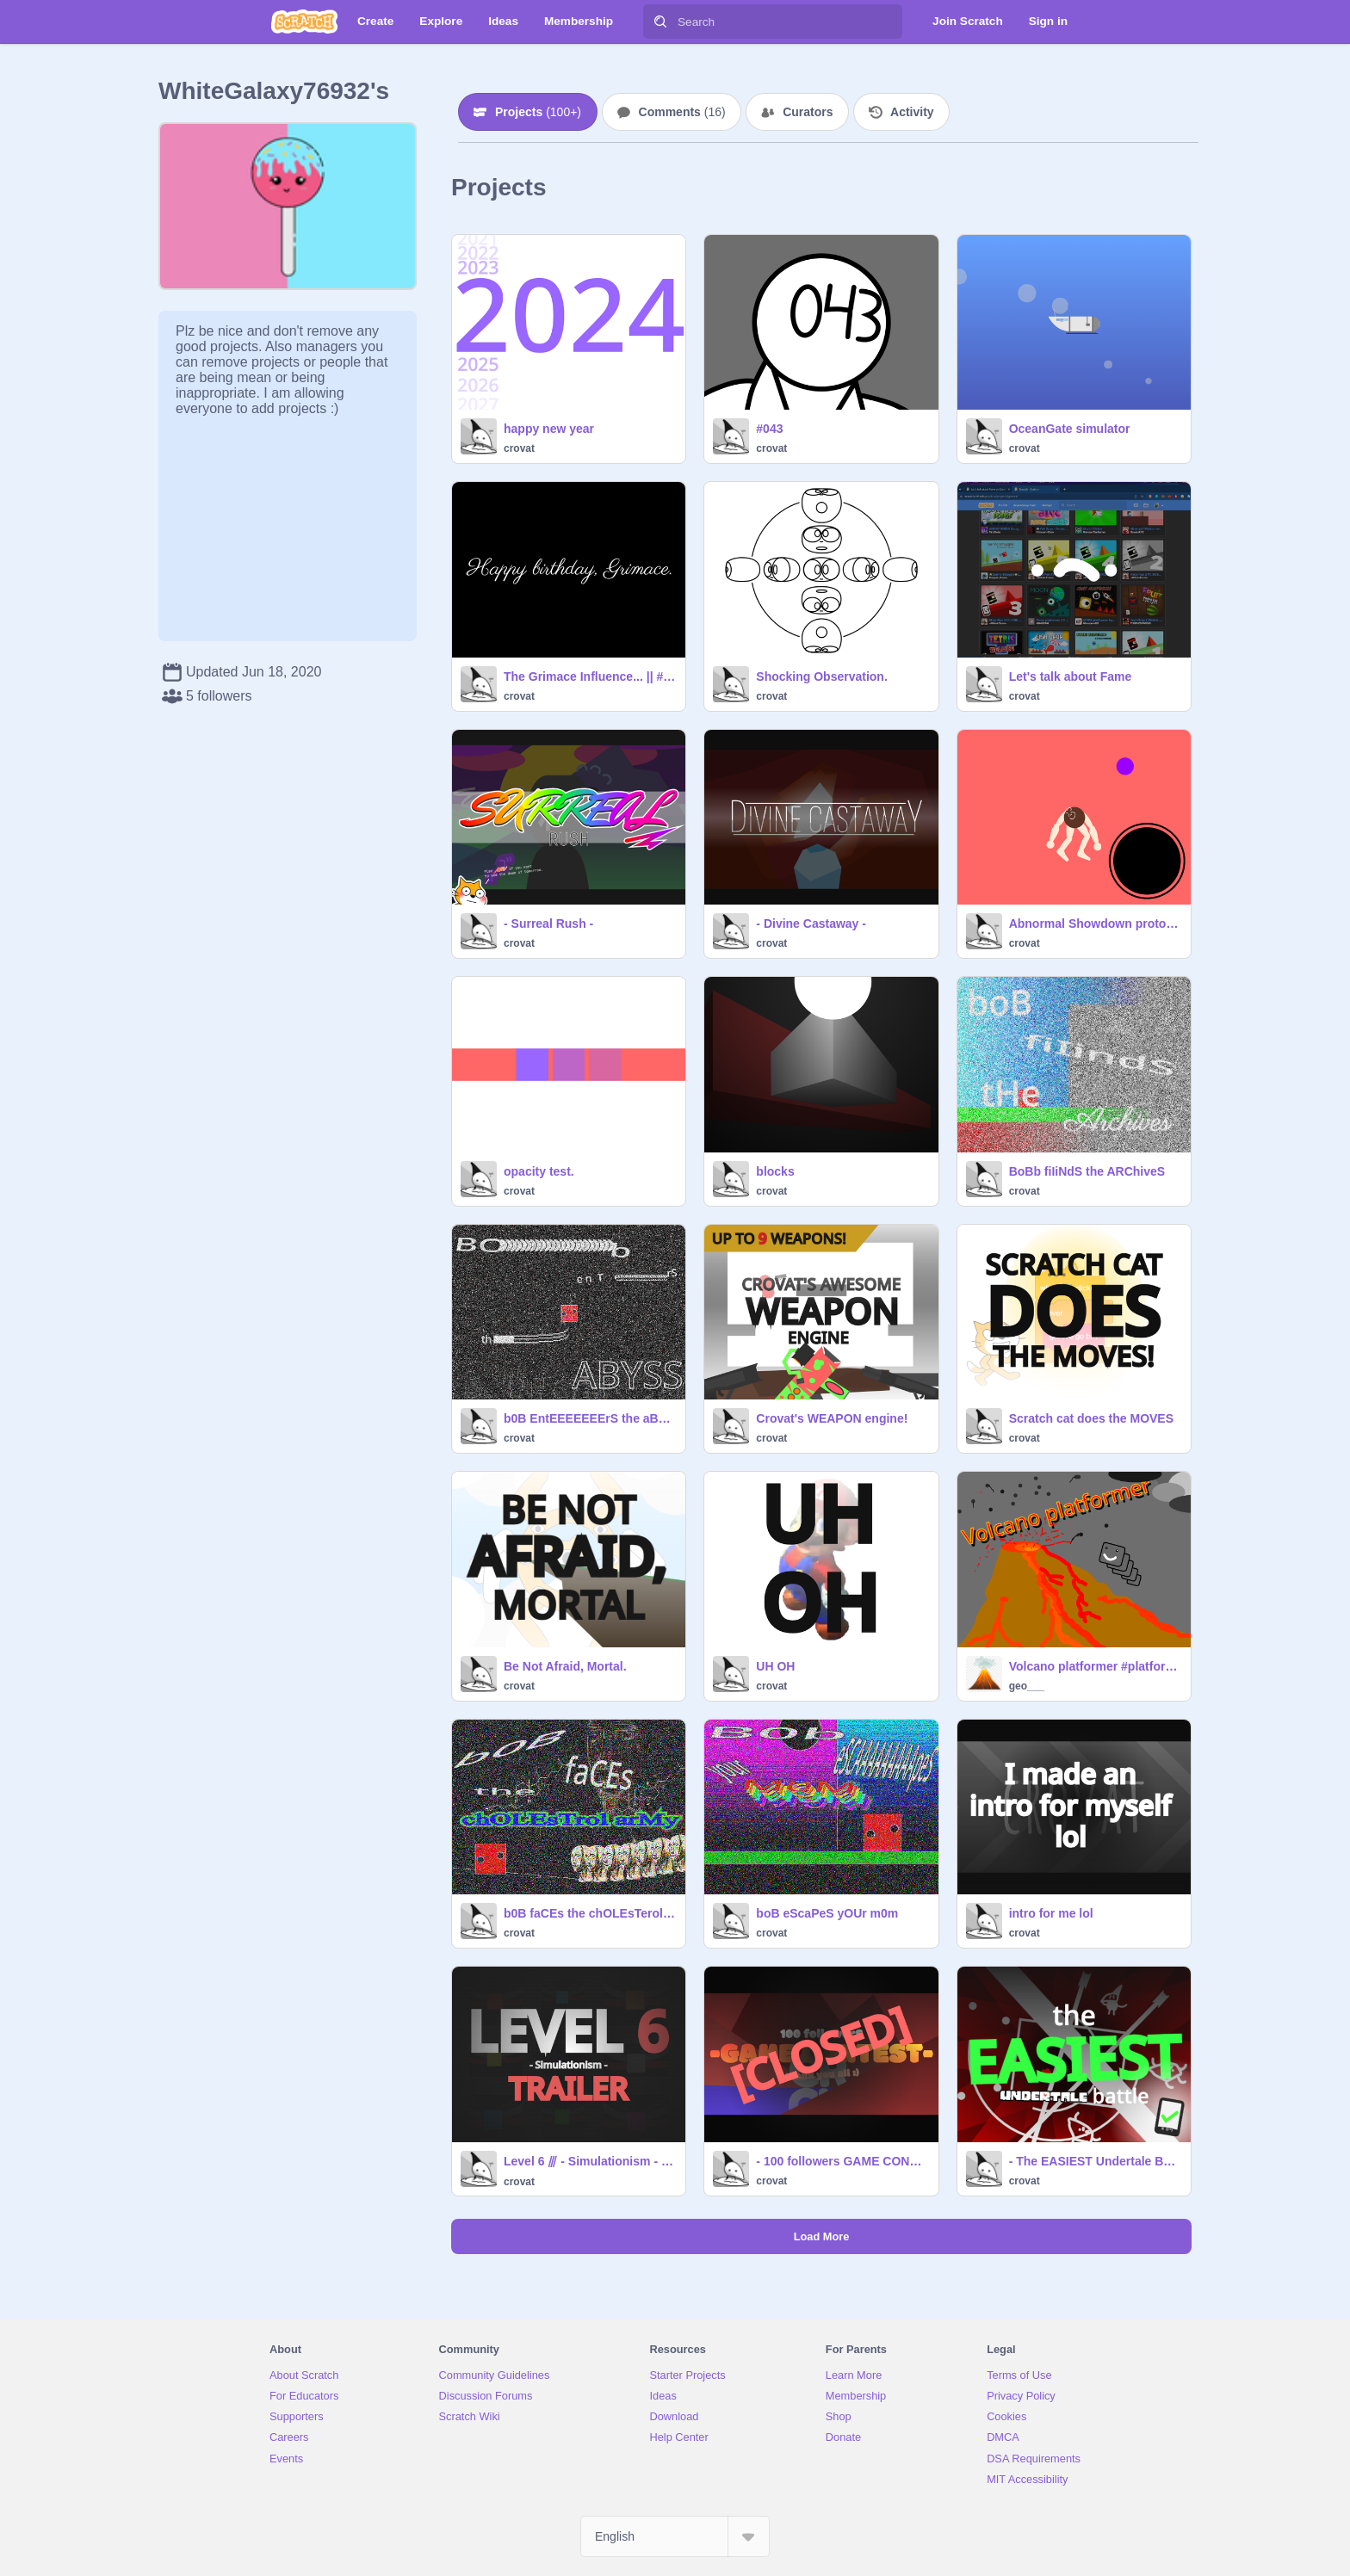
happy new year (549, 429)
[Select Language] (675, 2536)
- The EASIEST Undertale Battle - (1094, 2161)
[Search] (660, 21)
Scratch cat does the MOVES (1091, 1418)
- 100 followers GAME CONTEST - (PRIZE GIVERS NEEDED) (841, 2161)
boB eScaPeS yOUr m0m (827, 1913)
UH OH (775, 1666)
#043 (769, 429)
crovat (519, 448)
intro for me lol (1051, 1913)
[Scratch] (304, 21)
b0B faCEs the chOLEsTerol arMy (589, 1913)
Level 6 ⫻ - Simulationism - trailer (589, 2161)
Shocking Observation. (821, 676)
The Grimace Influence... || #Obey (589, 676)
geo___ (1026, 1686)
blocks (775, 1171)
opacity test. (539, 1171)
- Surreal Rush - (548, 923)
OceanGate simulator (1069, 429)
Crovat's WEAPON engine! (831, 1418)
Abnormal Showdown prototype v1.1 (1094, 923)
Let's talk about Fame (1070, 676)
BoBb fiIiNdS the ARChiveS (1087, 1171)
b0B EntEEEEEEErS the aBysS (589, 1418)
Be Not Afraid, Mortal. (565, 1666)
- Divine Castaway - (811, 923)
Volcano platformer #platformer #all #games (1094, 1666)
